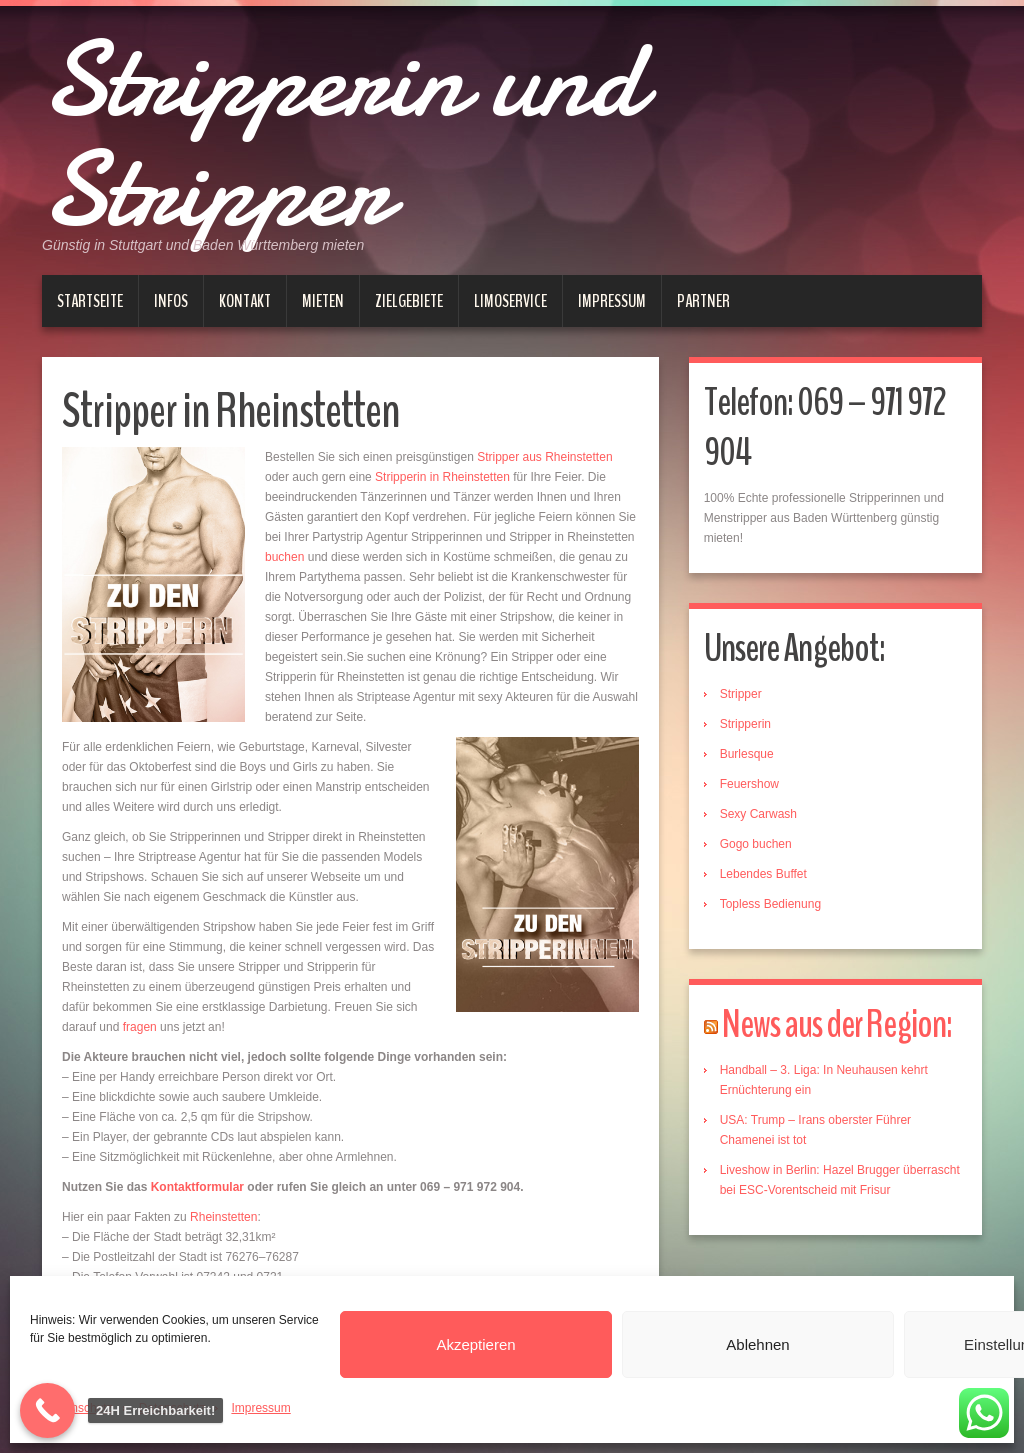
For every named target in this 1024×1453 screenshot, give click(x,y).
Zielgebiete (409, 301)
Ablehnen (757, 1344)
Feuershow (749, 784)
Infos (171, 301)
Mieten (323, 301)
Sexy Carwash (758, 814)
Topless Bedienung (770, 904)
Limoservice (510, 301)
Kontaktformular (197, 1187)
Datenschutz (79, 1408)
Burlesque (747, 754)
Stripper (741, 694)
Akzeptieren (475, 1344)
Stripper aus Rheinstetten (544, 457)
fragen (140, 1027)
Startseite (90, 301)
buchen (284, 557)
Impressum (260, 1408)
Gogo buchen (756, 844)
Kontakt (245, 301)
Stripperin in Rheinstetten (442, 477)
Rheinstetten (223, 1217)
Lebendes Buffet (763, 874)
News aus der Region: (837, 1024)
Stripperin (745, 724)
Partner (703, 301)
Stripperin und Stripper (341, 135)
